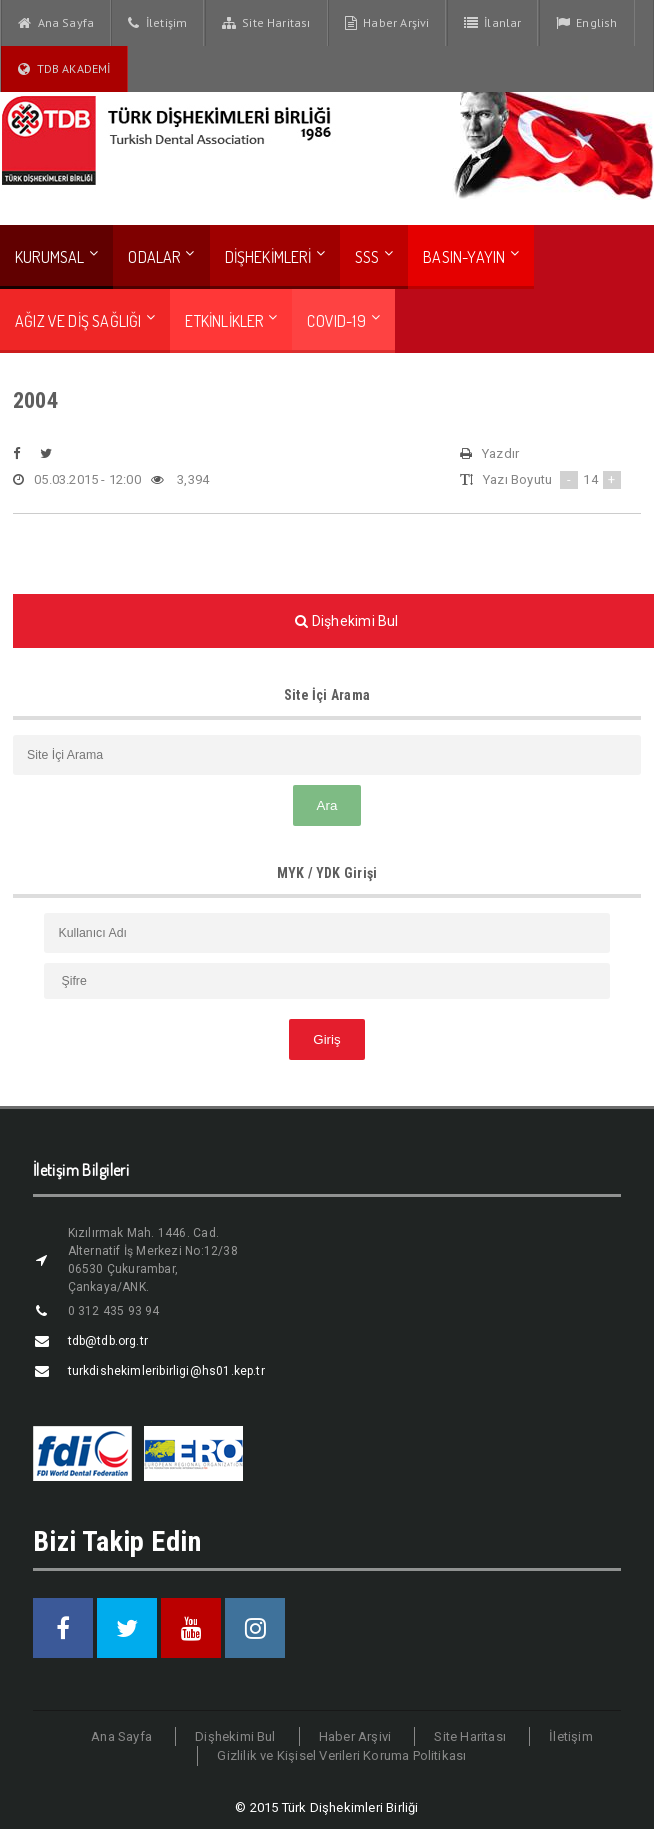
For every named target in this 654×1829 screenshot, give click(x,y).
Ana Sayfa (56, 23)
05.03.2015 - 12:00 (77, 480)
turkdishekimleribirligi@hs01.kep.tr (166, 1371)
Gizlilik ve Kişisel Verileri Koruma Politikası (341, 1755)
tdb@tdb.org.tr (108, 1341)
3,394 (180, 480)
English (587, 23)
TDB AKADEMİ (64, 69)
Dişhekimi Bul (235, 1736)
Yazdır (489, 454)
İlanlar (493, 23)
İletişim (157, 23)
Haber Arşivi (387, 23)
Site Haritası (266, 23)
